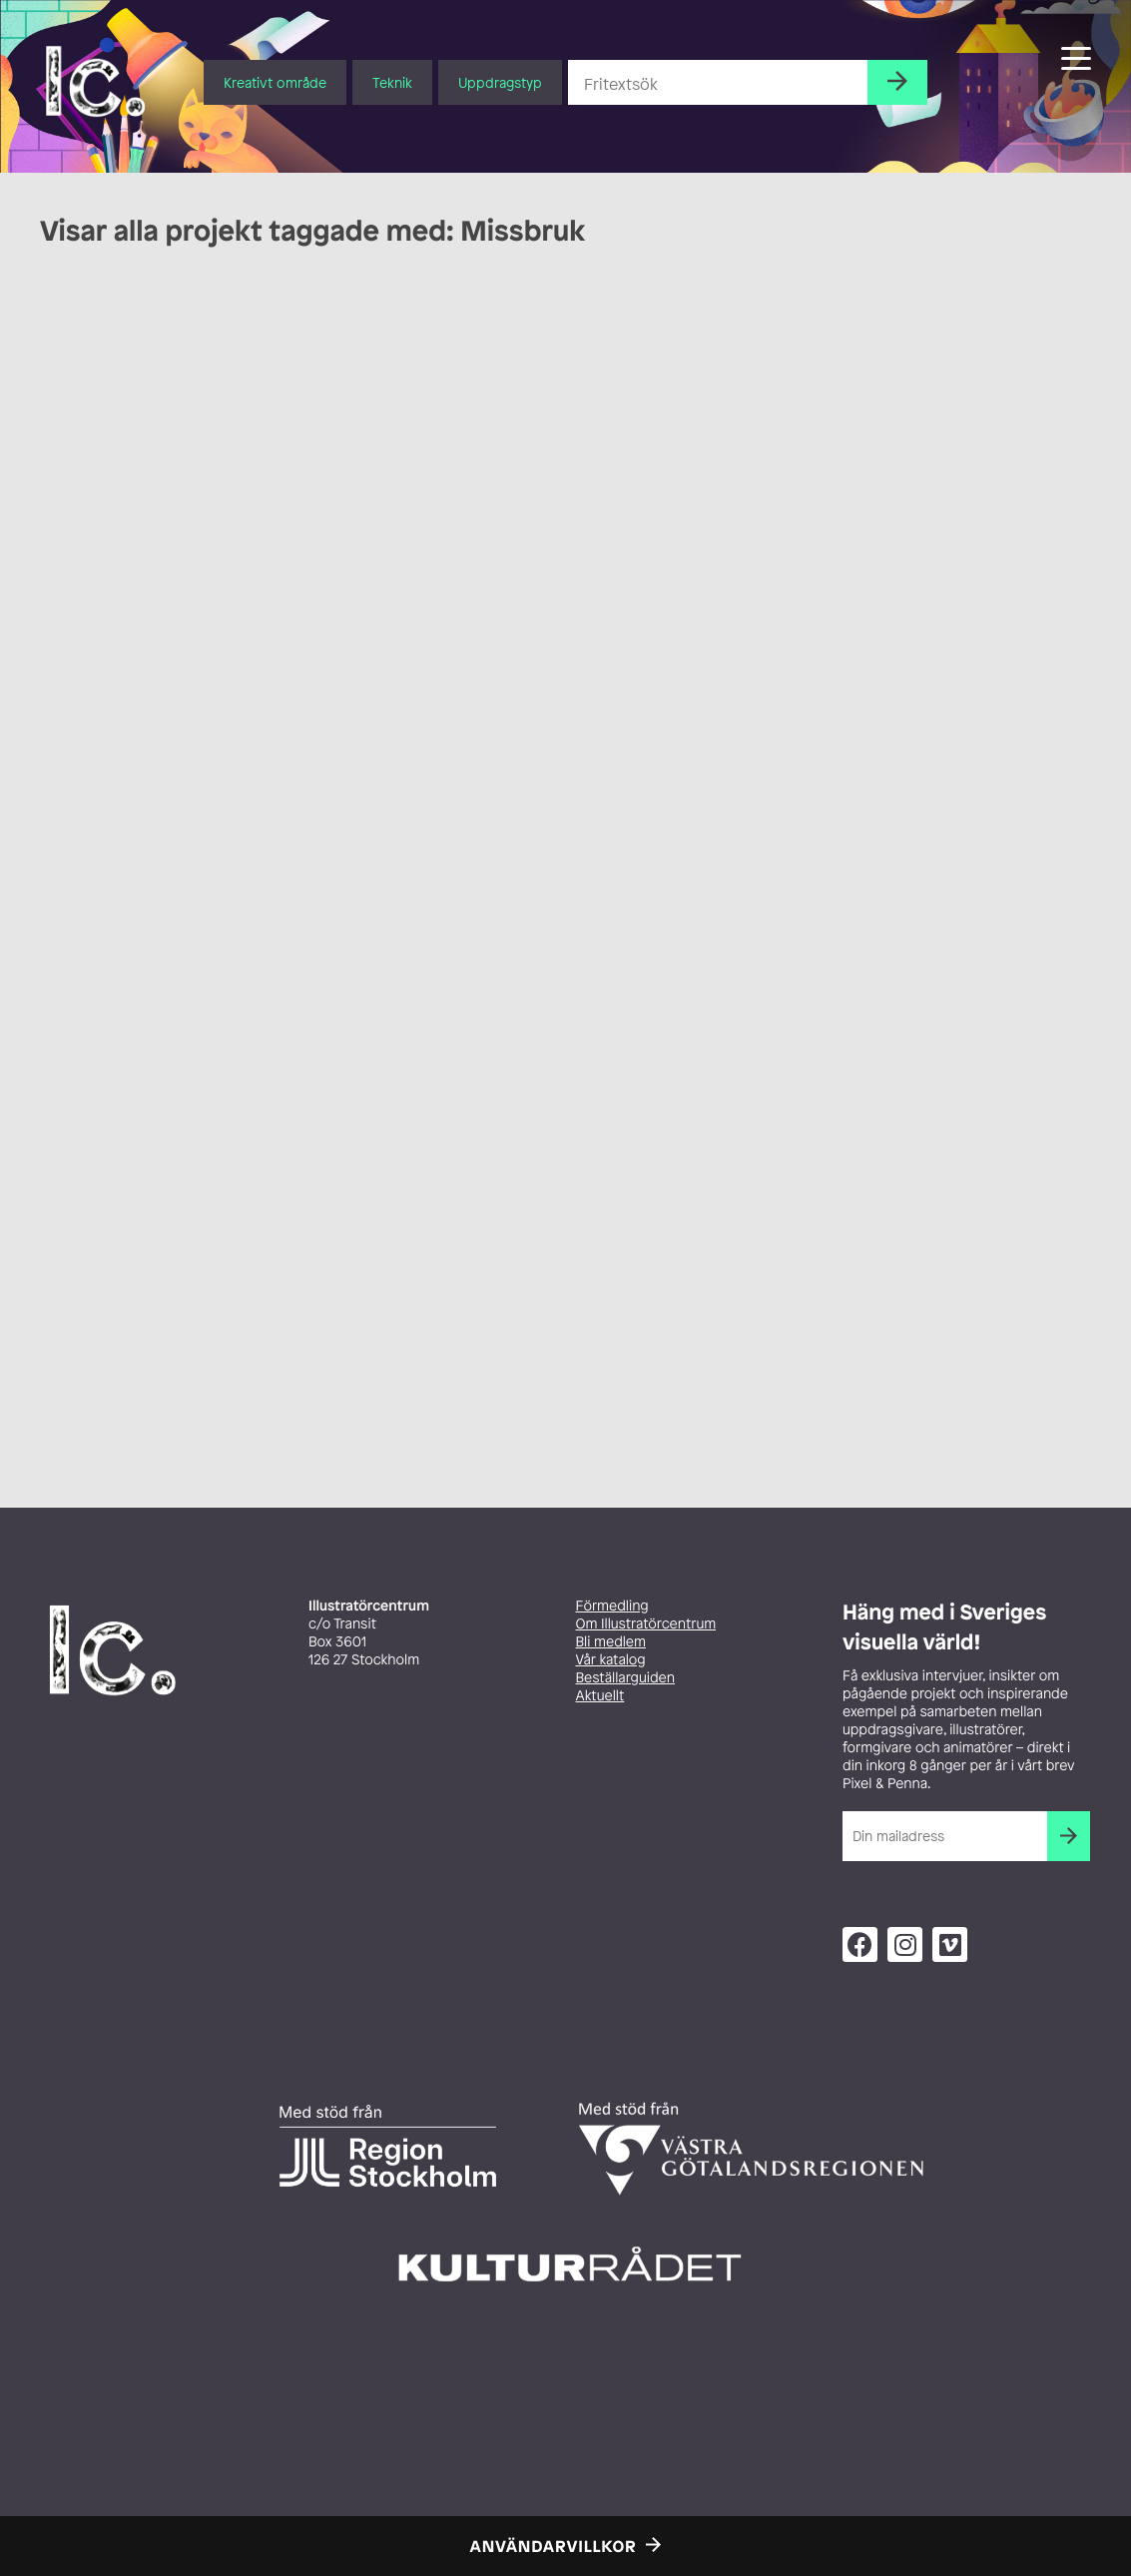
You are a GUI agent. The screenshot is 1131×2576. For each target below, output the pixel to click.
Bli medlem (611, 1641)
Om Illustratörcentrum (646, 1623)
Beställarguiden (625, 1677)
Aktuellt (600, 1695)
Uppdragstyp (500, 82)
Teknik (392, 82)
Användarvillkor (553, 2546)
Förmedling (612, 1606)
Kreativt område (275, 82)
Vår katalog (611, 1659)
